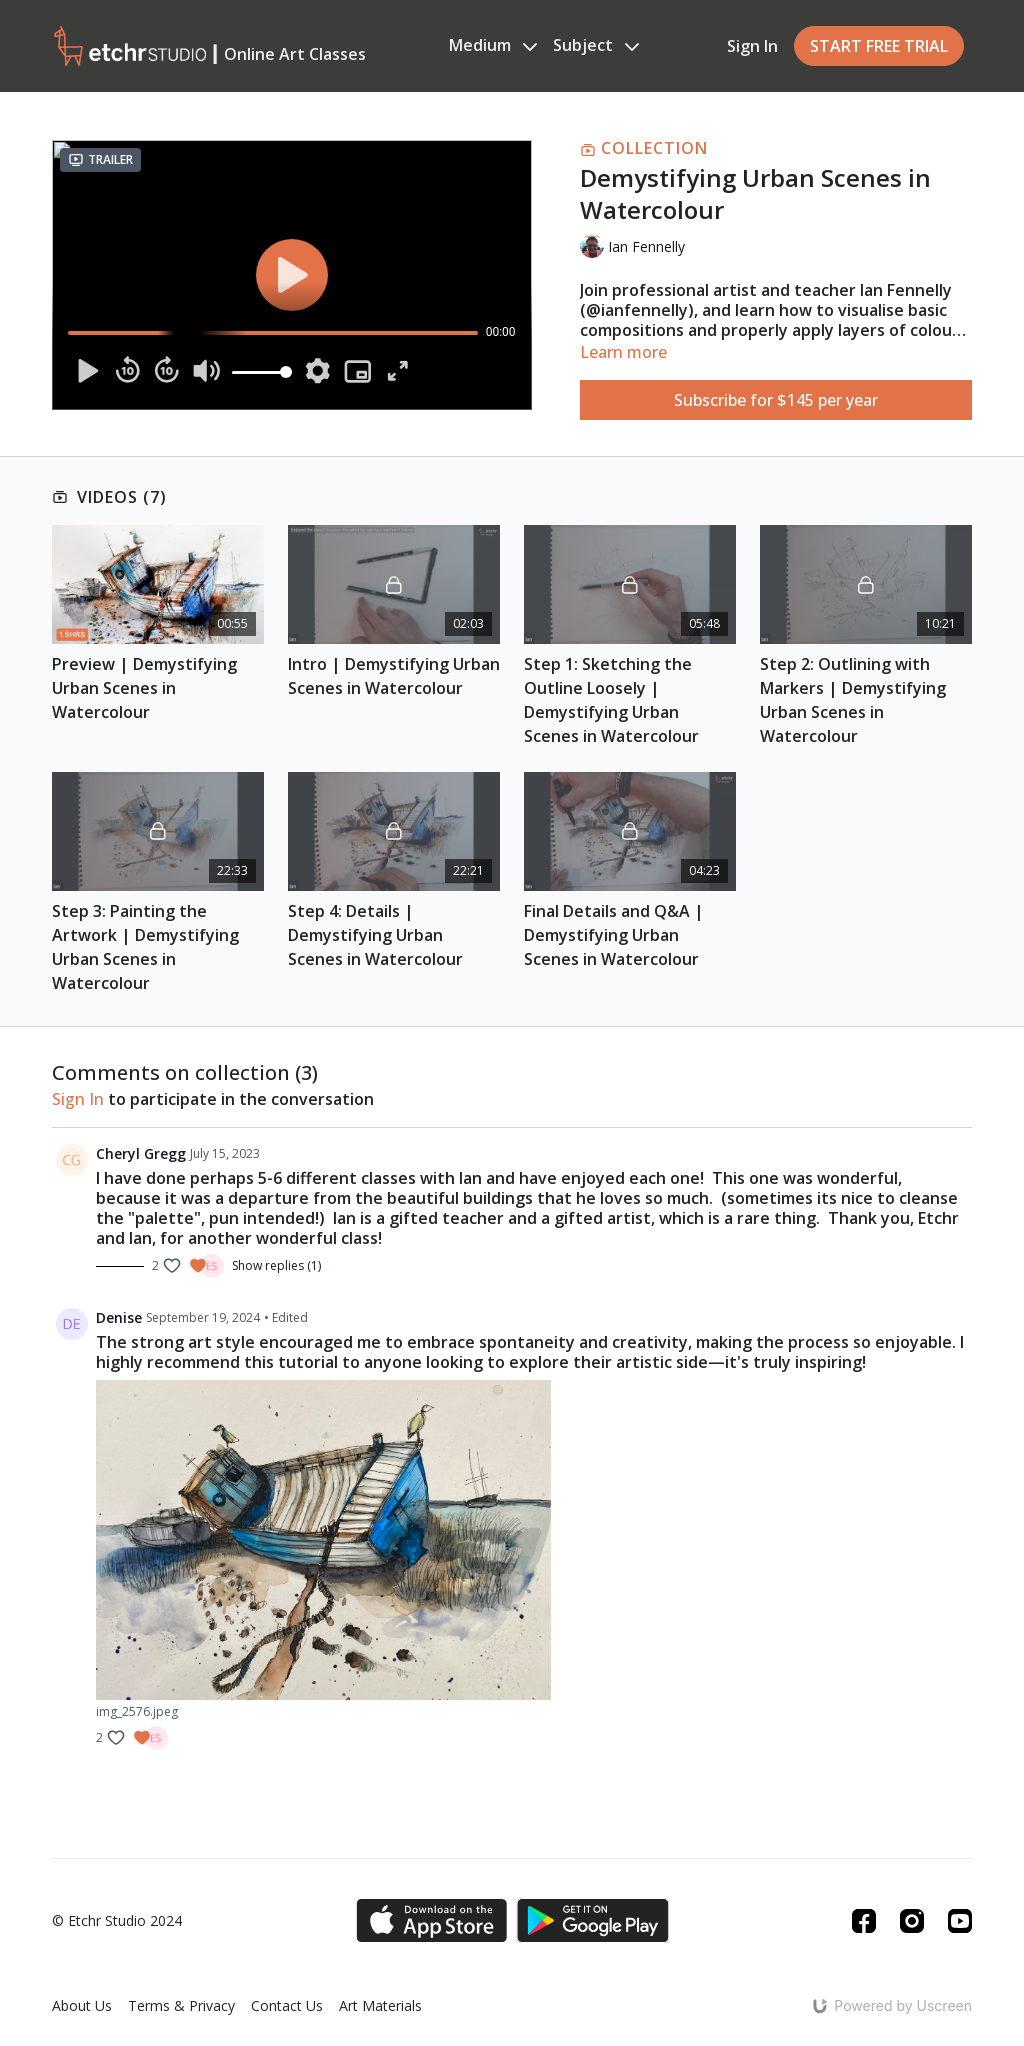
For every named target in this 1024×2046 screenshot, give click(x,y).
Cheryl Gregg (141, 1153)
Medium (493, 45)
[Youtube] (960, 1921)
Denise (119, 1317)
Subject (596, 45)
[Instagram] (912, 1921)
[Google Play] (593, 1920)
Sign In (752, 46)
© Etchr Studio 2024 (117, 1921)
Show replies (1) (276, 1266)
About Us (82, 2005)
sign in (78, 1099)
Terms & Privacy (181, 2005)
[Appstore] (431, 1920)
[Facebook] (864, 1921)
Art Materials (380, 2005)
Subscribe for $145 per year (776, 400)
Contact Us (287, 2005)
